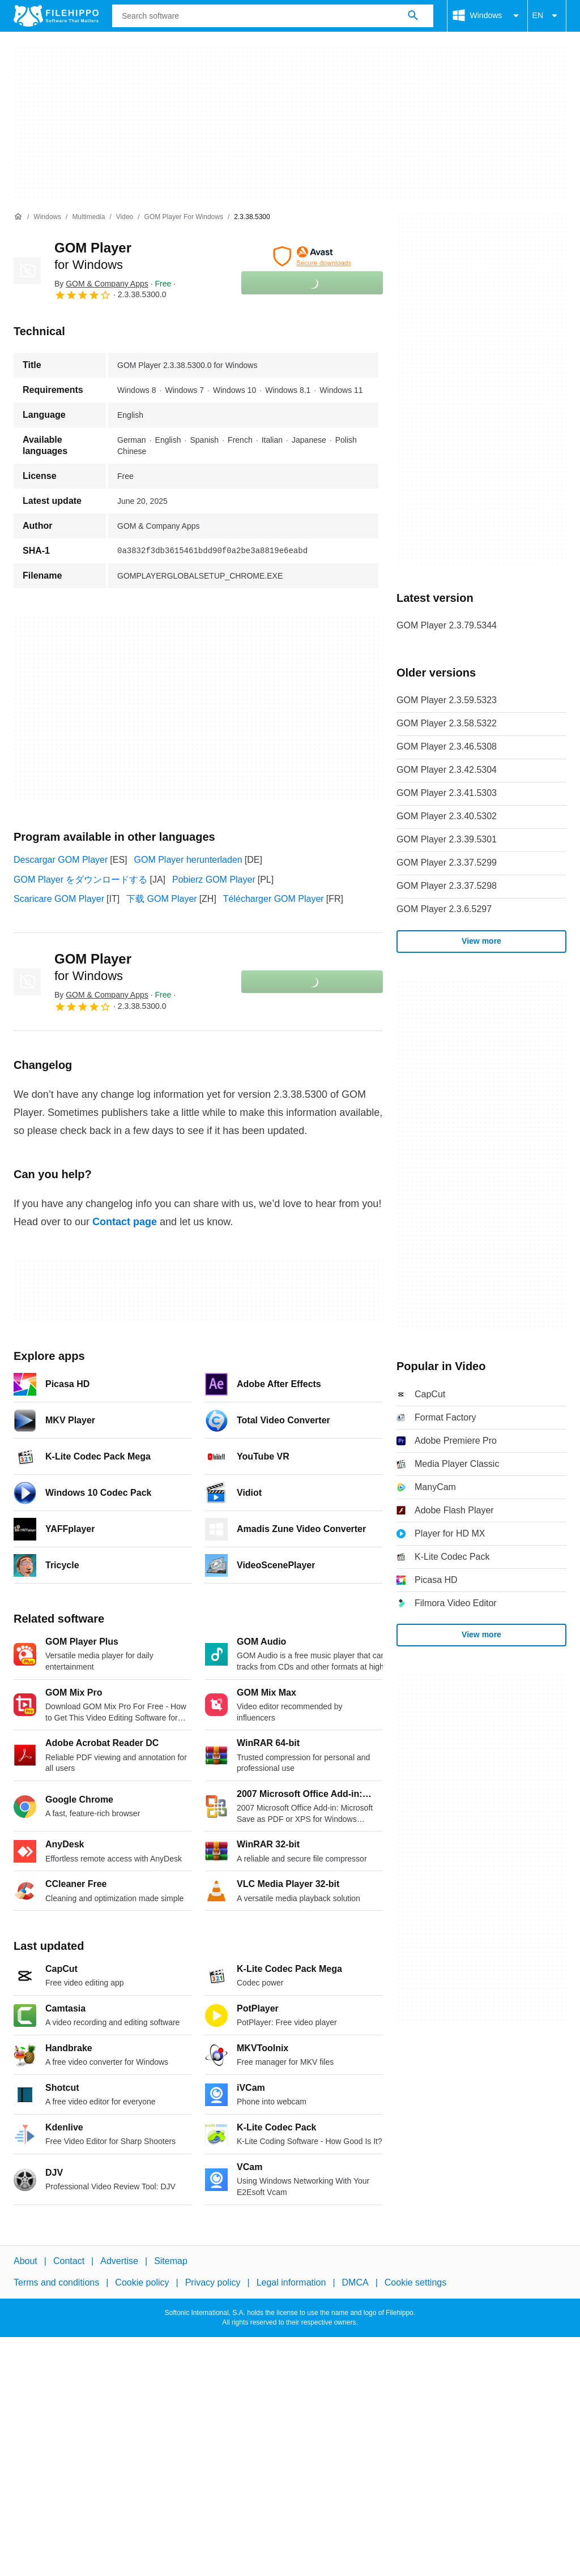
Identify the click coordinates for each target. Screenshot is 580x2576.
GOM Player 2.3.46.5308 (446, 746)
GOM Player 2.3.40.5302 (446, 816)
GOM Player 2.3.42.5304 (446, 769)
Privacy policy (213, 2283)
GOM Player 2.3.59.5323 (446, 700)
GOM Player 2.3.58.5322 (446, 723)
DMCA (355, 2283)
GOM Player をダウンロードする (80, 879)
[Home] (18, 217)
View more (481, 940)
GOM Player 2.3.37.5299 (446, 862)
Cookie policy (142, 2283)
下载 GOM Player (161, 899)
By (101, 283)
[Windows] (47, 217)
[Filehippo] (56, 16)
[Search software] (413, 16)
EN (546, 16)
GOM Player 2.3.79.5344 (446, 625)
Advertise (119, 2261)
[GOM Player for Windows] (183, 217)
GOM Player (92, 967)
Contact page (124, 1221)
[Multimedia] (88, 217)
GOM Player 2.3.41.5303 (446, 793)
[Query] (272, 16)
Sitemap (170, 2261)
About (25, 2261)
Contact (68, 2261)
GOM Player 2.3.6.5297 (444, 909)
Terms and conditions (56, 2283)
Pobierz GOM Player (213, 879)
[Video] (124, 217)
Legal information (291, 2283)
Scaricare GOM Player (59, 899)
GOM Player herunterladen (188, 860)
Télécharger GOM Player (273, 899)
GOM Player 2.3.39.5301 (446, 839)
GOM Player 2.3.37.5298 (446, 886)
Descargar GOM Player (61, 860)
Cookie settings (415, 2283)
